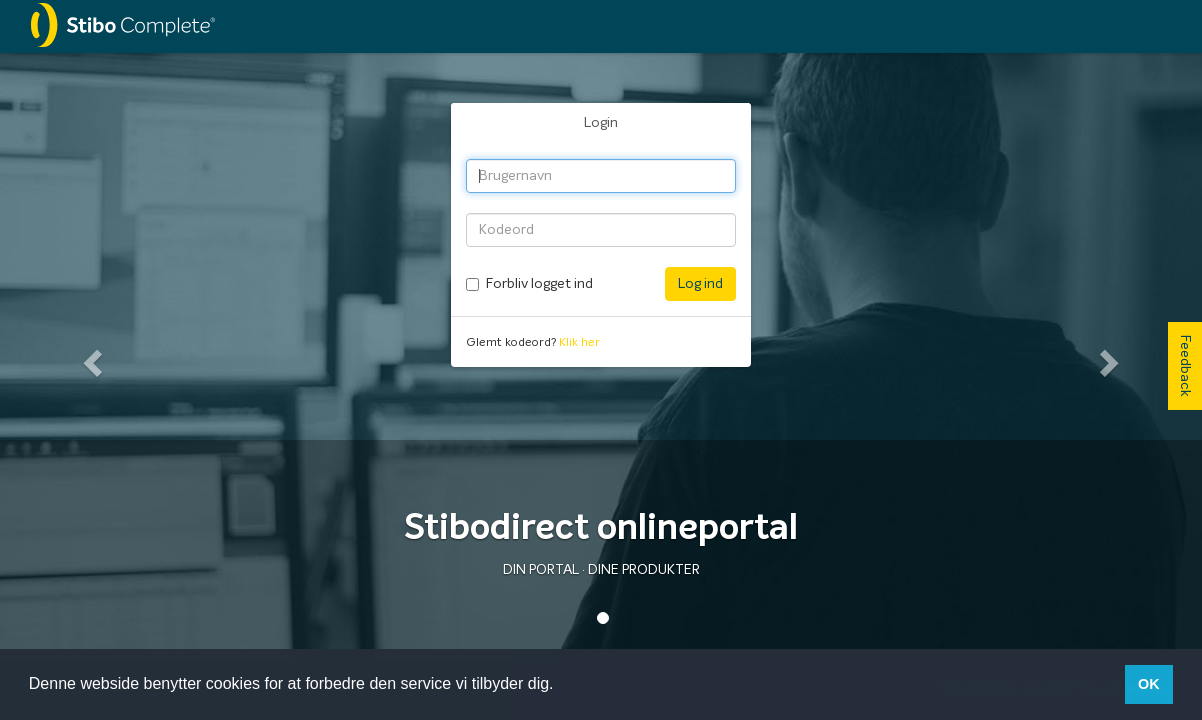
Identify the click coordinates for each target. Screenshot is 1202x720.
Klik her (579, 343)
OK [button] (1149, 684)
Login (601, 123)
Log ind (700, 284)
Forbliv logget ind (539, 284)
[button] (90, 356)
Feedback (1185, 366)
